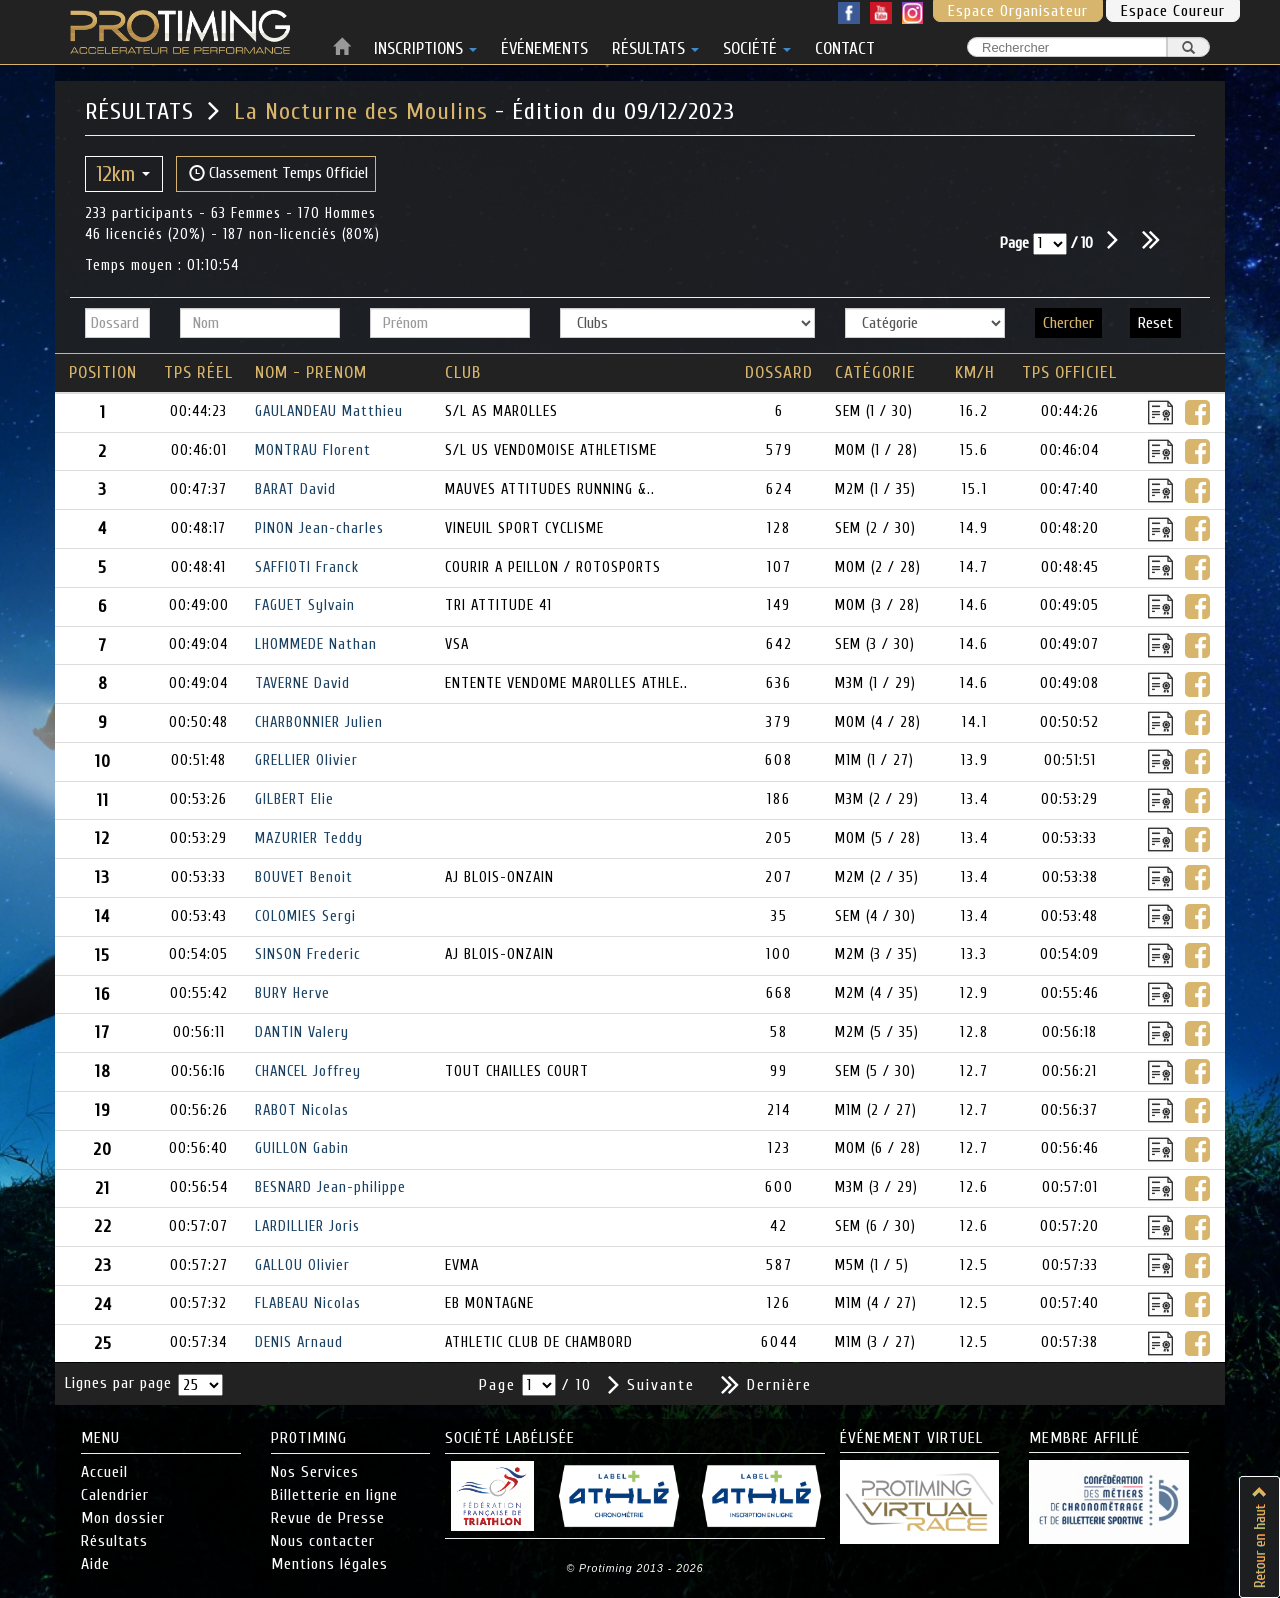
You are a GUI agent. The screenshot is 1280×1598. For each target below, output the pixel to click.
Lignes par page (118, 1383)
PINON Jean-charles (319, 528)
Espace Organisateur (1018, 11)
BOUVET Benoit (304, 877)
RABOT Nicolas (302, 1110)
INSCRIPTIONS (425, 45)
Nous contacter (323, 1541)
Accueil (104, 1472)
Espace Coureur (1173, 11)
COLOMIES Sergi (305, 916)
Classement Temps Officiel (278, 173)
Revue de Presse (328, 1518)
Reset (1155, 323)
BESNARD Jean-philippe (330, 1187)
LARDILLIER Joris (307, 1226)
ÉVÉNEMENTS (544, 45)
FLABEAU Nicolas (308, 1303)
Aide (95, 1564)
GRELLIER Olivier (306, 760)
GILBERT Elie (294, 799)
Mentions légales (329, 1564)
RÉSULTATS (655, 45)
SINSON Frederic (308, 954)
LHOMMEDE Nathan (316, 644)
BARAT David (295, 489)
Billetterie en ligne (334, 1495)
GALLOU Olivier (302, 1265)
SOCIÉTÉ (757, 45)
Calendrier (115, 1495)
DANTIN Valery (302, 1032)
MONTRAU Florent (313, 450)
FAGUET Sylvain (305, 605)
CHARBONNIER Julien (319, 722)
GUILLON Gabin (302, 1148)
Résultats (114, 1541)
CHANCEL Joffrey (308, 1071)
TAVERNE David (302, 683)
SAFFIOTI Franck (307, 567)
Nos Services (315, 1472)
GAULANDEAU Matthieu (329, 411)
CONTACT (845, 45)
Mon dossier (123, 1518)
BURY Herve (292, 993)
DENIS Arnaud (299, 1342)
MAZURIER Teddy (309, 838)
